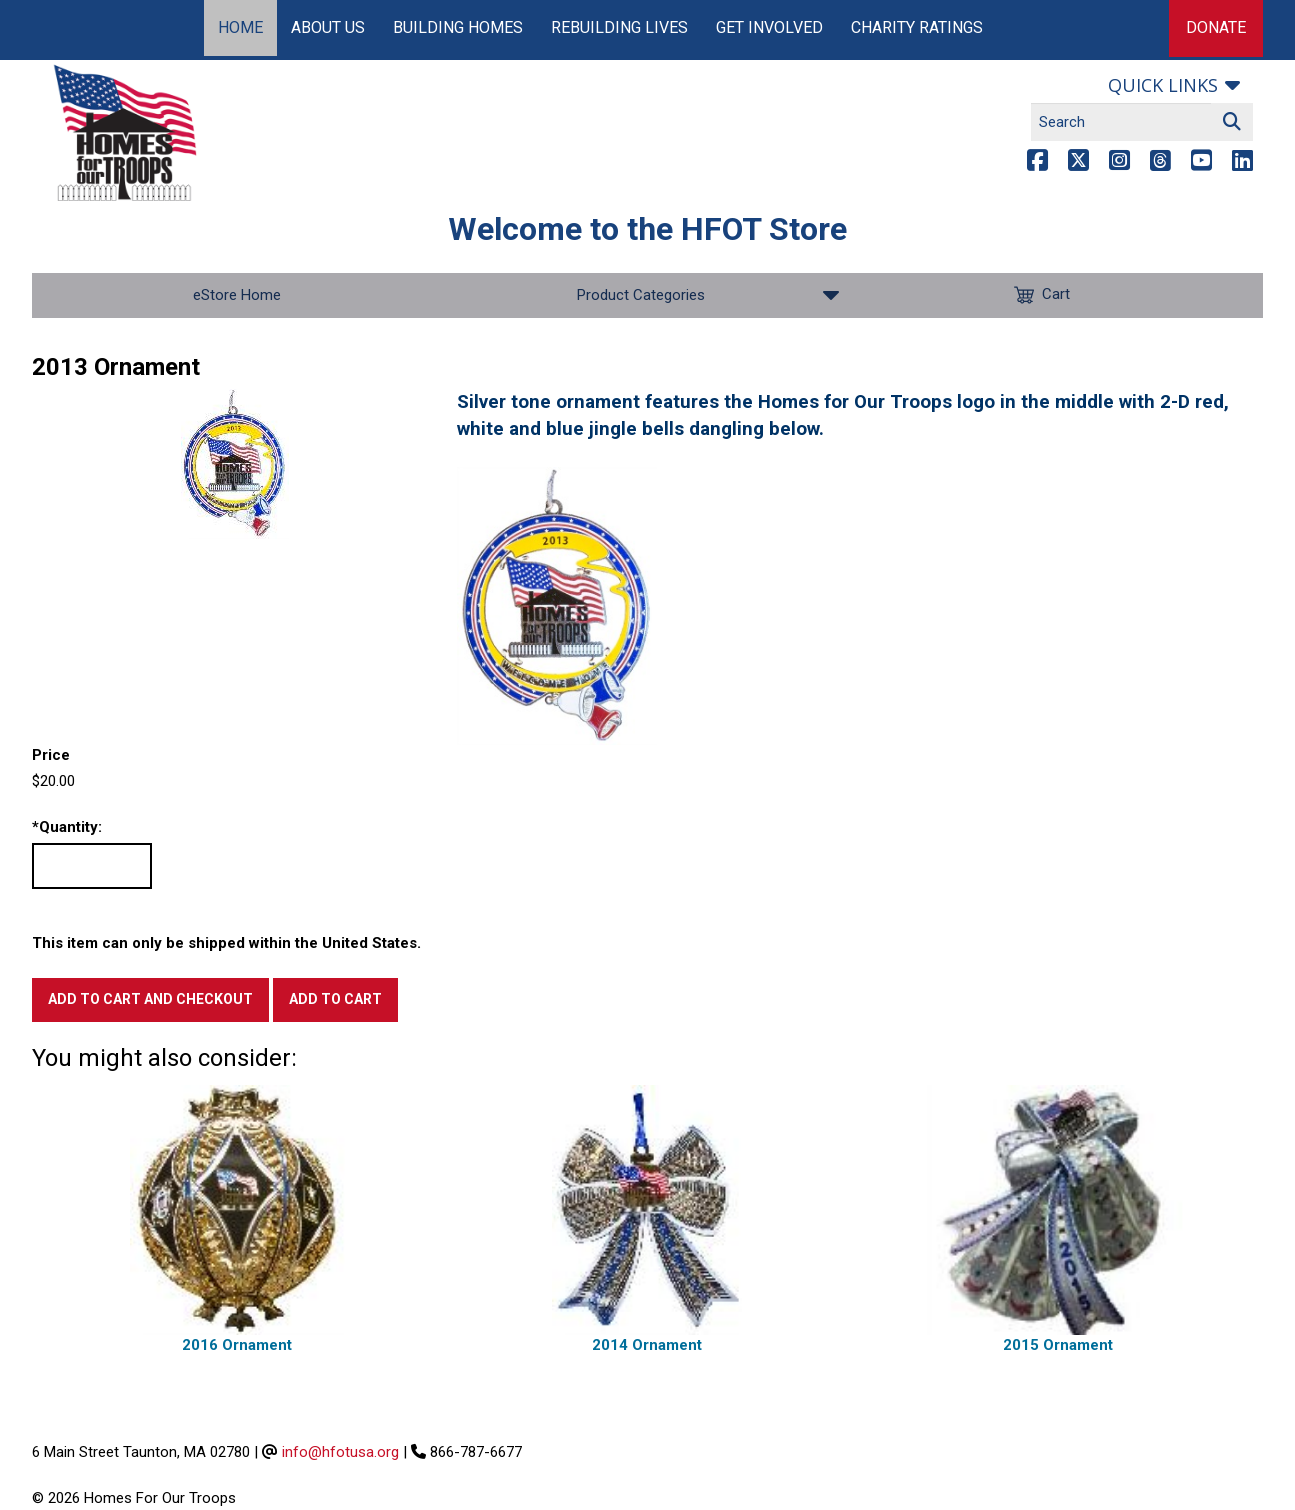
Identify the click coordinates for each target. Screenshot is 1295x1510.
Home (240, 27)
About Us (328, 27)
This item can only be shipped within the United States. (226, 943)
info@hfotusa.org (340, 1452)
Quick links (1163, 85)
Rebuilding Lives (619, 27)
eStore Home (237, 295)
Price (51, 755)
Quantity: (67, 827)
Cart (1058, 295)
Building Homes (458, 27)
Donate (1216, 27)
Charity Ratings (917, 27)
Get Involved (769, 27)
